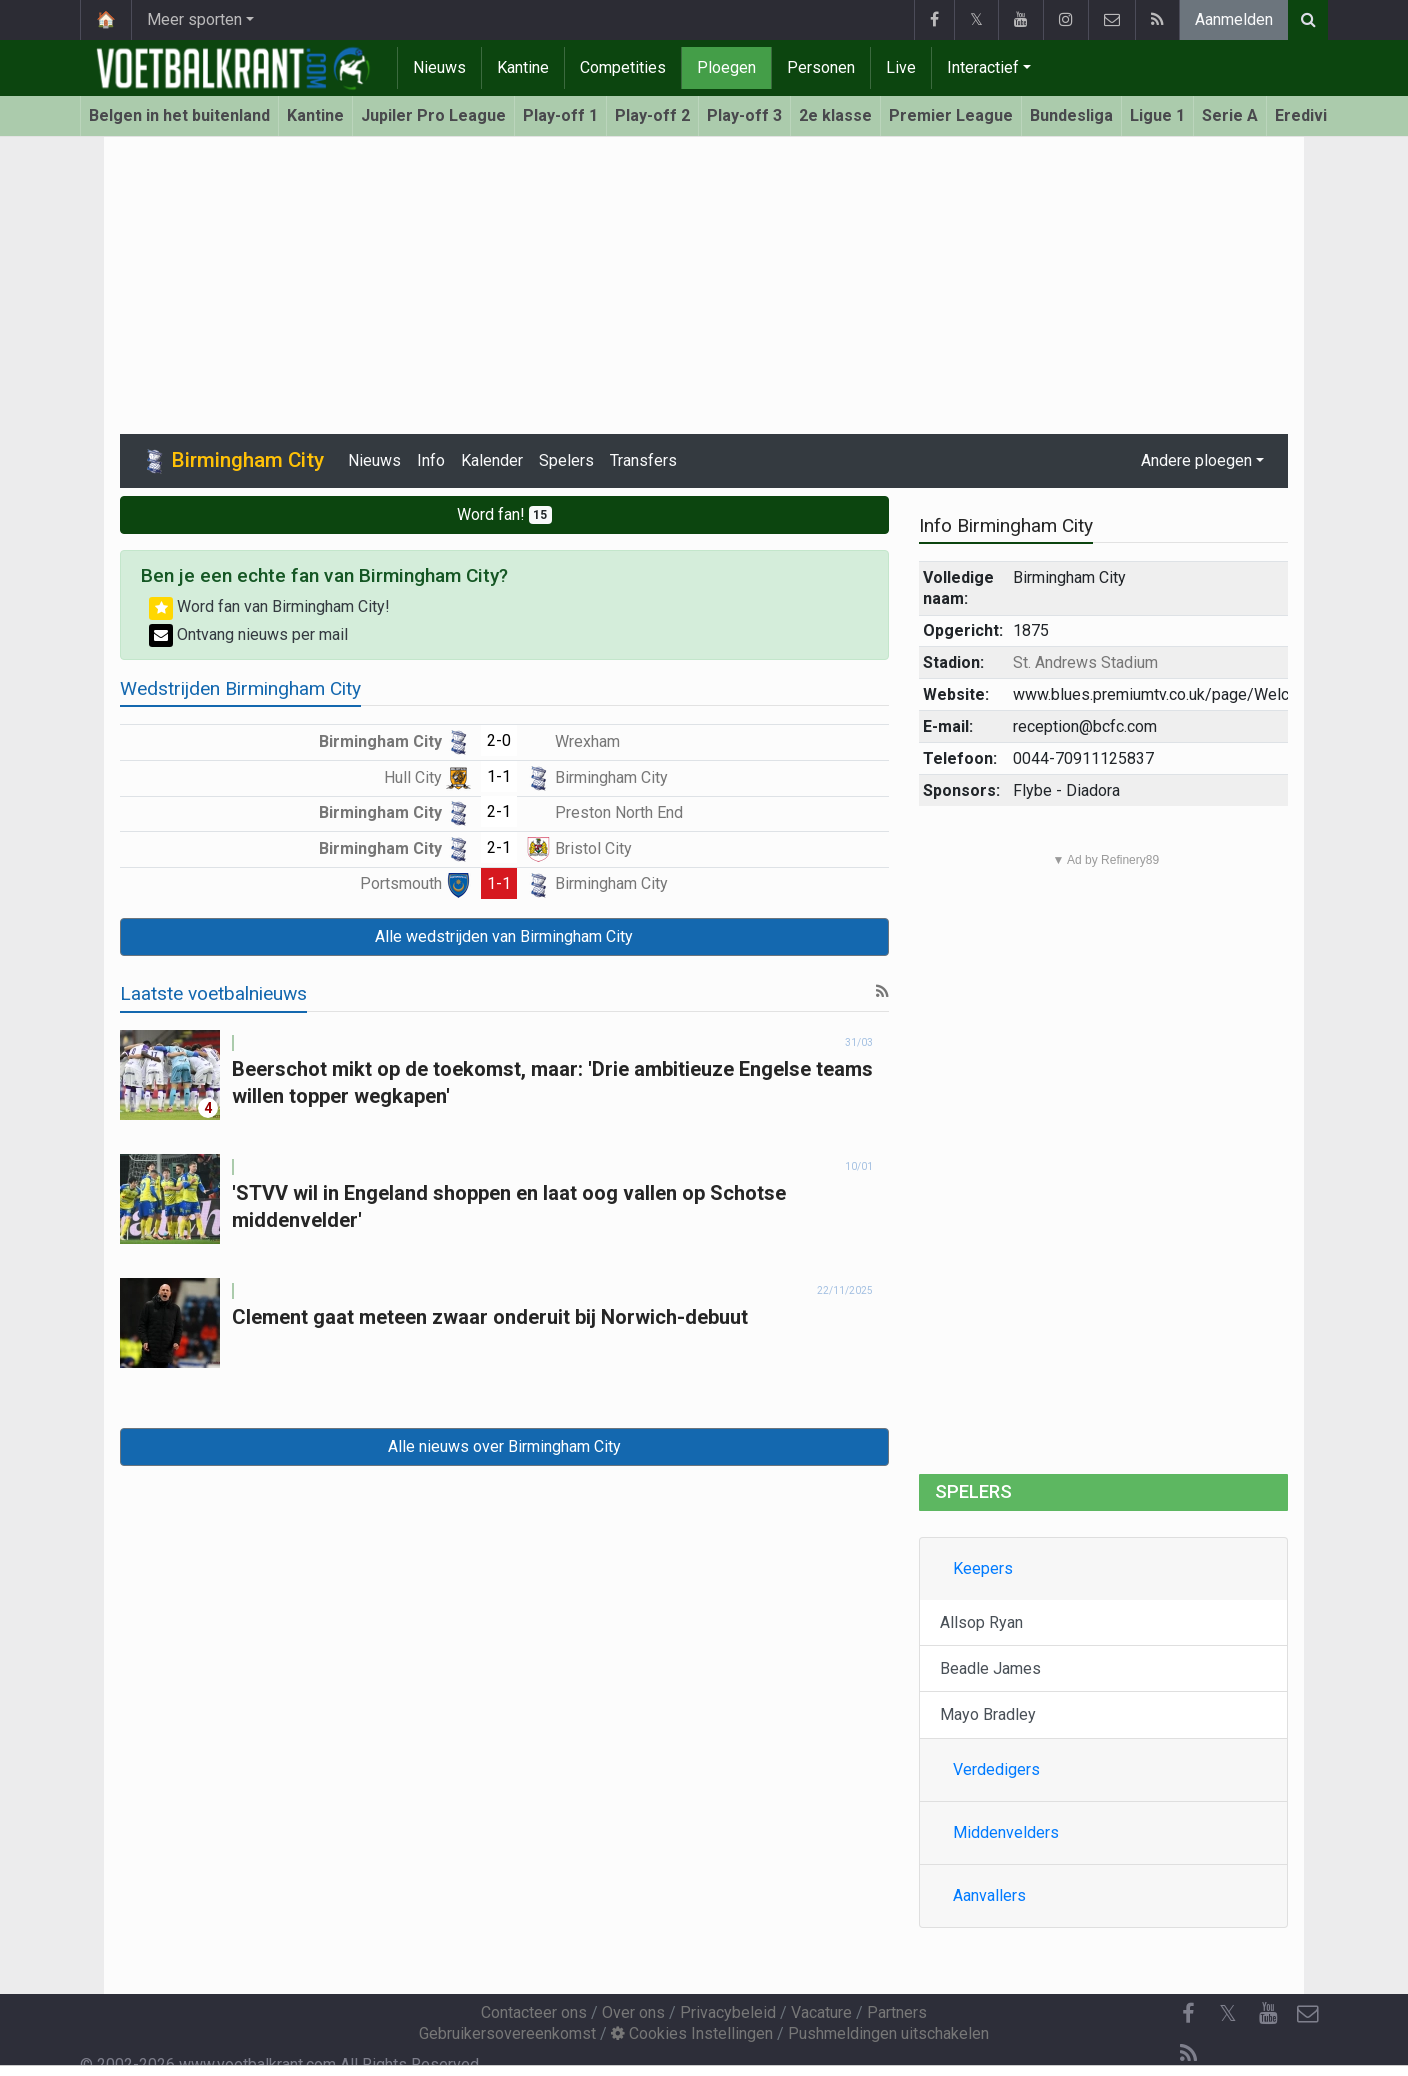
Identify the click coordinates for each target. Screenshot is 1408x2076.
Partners (897, 2012)
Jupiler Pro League (433, 115)
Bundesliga (1071, 115)
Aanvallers (989, 1895)
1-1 (499, 776)
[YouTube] (1268, 2014)
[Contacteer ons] (1308, 2014)
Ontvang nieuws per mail (248, 634)
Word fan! (505, 514)
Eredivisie (1312, 115)
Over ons (633, 2012)
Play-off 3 (744, 115)
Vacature (821, 2012)
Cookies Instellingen (692, 2033)
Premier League (951, 115)
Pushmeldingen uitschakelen (888, 2033)
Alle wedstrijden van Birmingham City (504, 936)
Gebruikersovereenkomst (507, 2033)
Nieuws (439, 67)
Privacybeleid (728, 2012)
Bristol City (579, 848)
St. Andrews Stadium (1085, 662)
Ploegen (726, 67)
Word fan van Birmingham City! (269, 606)
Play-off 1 (560, 115)
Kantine (523, 67)
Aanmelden (1234, 19)
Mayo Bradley (988, 1714)
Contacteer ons (534, 2012)
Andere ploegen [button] (1196, 460)
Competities (623, 67)
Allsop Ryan (981, 1622)
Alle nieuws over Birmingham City (504, 1446)
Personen (821, 67)
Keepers (983, 1568)
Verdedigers (996, 1769)
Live (901, 67)
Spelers (566, 460)
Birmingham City (395, 741)
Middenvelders (1006, 1832)
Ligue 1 (1157, 115)
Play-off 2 (652, 115)
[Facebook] (1188, 2014)
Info (431, 460)
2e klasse (835, 115)
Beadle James (990, 1668)
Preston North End (604, 812)
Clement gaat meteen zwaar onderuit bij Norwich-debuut (490, 1317)
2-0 (499, 740)
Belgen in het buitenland (179, 115)
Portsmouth (415, 883)
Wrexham (573, 741)
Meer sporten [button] (194, 19)
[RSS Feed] (1188, 2054)
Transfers (643, 460)
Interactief (983, 67)
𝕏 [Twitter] (1228, 2013)
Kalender (492, 460)
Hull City (427, 777)
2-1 (499, 811)
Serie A (1230, 115)
